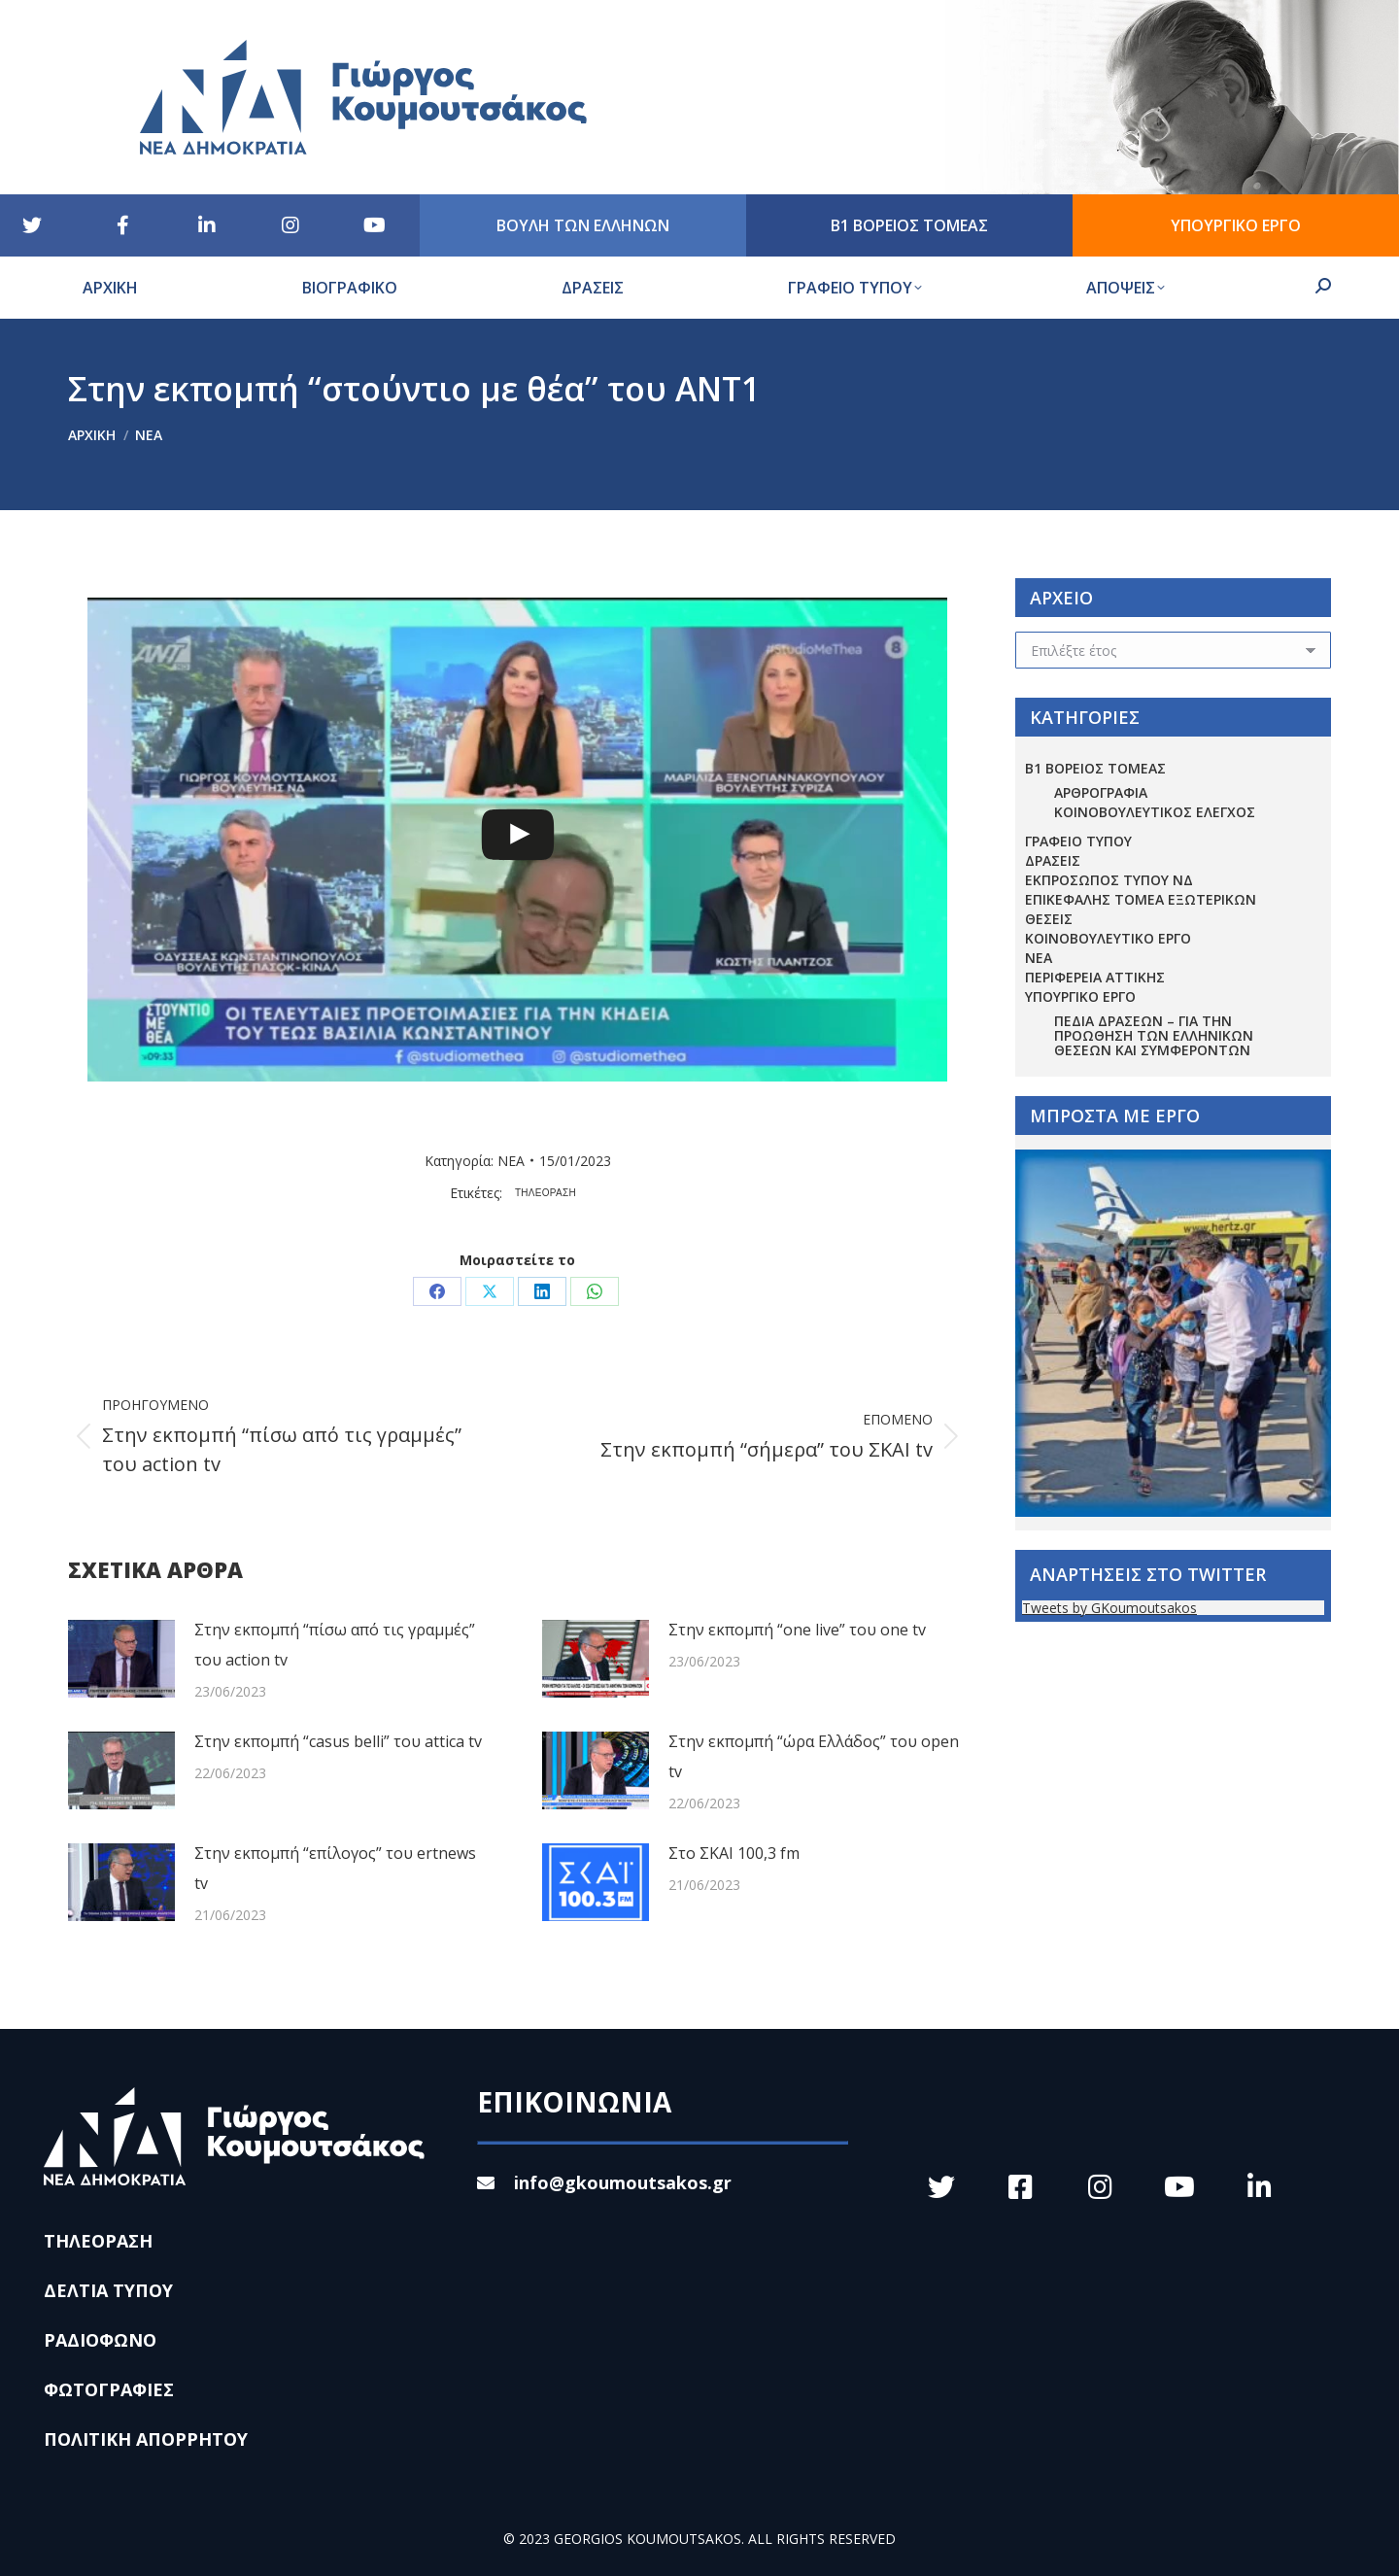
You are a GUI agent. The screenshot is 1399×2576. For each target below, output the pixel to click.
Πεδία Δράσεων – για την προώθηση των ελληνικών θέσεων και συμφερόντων (1153, 1035)
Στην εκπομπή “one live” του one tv (797, 1629)
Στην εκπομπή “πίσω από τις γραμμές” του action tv (334, 1644)
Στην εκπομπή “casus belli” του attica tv (338, 1741)
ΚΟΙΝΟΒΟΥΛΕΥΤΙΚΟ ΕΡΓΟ (1108, 938)
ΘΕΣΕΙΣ (1049, 918)
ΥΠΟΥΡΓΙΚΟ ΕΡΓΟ (1080, 996)
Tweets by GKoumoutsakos (1109, 1607)
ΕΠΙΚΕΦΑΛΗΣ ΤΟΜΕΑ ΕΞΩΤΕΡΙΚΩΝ (1140, 899)
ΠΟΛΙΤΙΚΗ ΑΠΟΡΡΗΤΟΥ (146, 2439)
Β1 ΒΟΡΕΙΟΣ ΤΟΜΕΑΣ (1095, 768)
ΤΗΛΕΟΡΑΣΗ (545, 1192)
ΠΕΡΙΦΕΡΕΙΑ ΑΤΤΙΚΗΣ (1095, 977)
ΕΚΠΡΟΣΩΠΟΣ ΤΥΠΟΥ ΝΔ (1109, 880)
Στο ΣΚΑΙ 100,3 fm (734, 1853)
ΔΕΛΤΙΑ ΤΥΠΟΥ (108, 2290)
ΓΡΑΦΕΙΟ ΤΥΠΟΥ (1078, 841)
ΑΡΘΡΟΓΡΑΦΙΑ (1100, 792)
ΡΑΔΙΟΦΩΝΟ (100, 2340)
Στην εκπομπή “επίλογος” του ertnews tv (335, 1868)
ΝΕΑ (511, 1160)
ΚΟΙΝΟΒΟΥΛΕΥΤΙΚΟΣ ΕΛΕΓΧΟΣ (1154, 812)
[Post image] (121, 1659)
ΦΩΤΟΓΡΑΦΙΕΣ (109, 2389)
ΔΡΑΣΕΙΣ (1052, 860)
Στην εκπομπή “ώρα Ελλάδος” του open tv (813, 1756)
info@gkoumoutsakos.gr (604, 2182)
